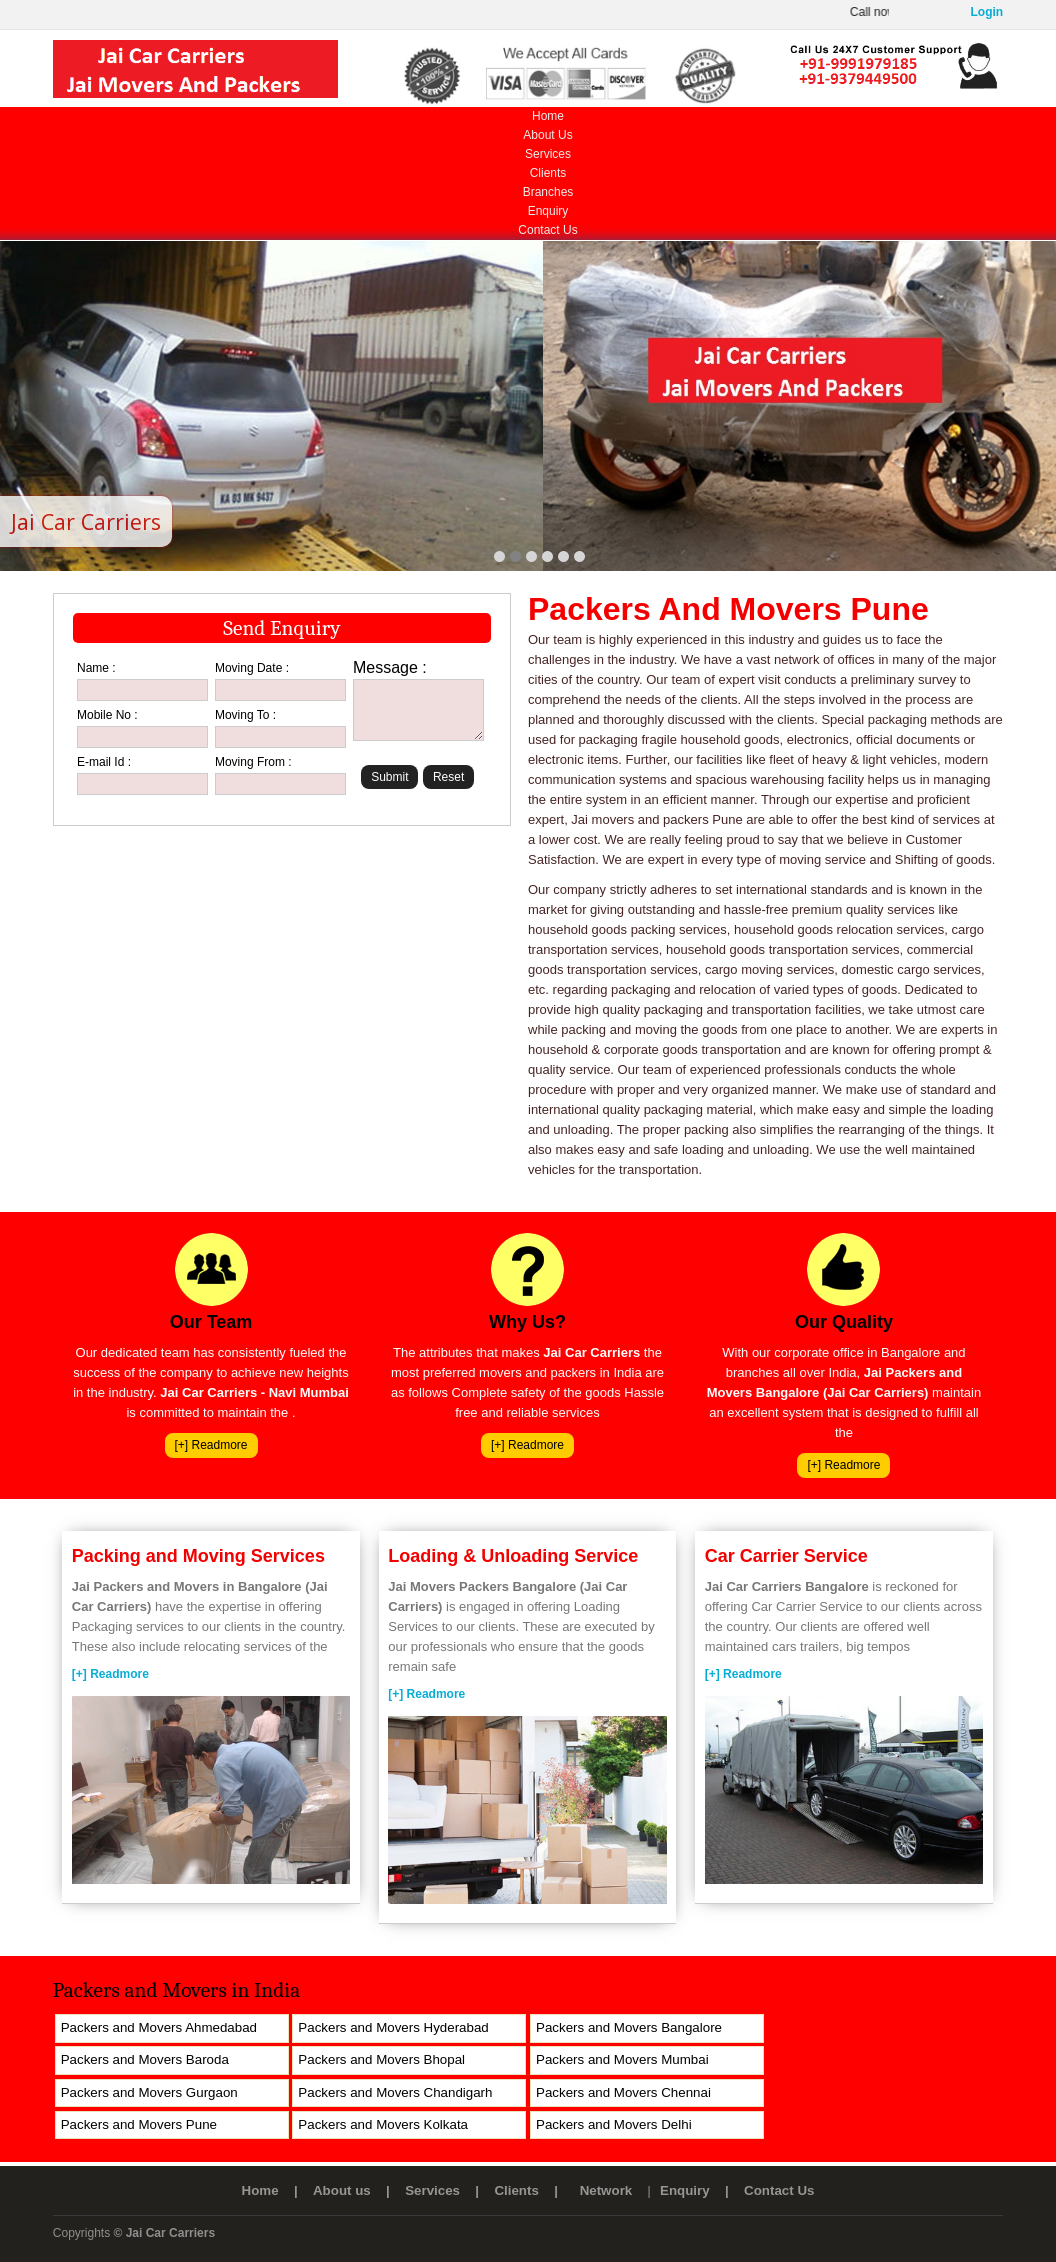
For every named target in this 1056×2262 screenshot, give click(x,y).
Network (606, 2190)
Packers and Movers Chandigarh (395, 2092)
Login (987, 12)
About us (342, 2190)
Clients (548, 173)
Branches (548, 192)
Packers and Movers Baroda (145, 2059)
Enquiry (548, 211)
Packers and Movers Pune (139, 2124)
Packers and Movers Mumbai (622, 2059)
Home (548, 116)
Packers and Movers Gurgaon (149, 2092)
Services (548, 154)
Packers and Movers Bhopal (381, 2059)
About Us (547, 135)
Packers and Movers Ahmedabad (159, 2027)
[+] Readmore (211, 1445)
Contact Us (547, 230)
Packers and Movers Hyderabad (393, 2027)
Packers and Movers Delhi (614, 2124)
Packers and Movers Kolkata (383, 2124)
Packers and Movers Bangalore (629, 2027)
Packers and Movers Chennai (623, 2092)
